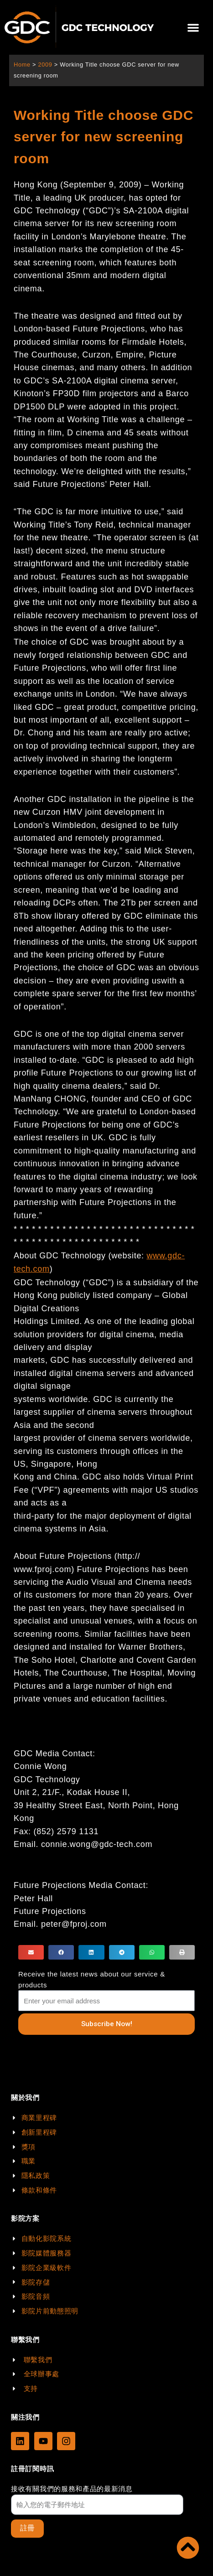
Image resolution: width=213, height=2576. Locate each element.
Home (22, 64)
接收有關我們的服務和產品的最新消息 (72, 2489)
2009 (45, 64)
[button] (193, 27)
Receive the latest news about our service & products (91, 1979)
